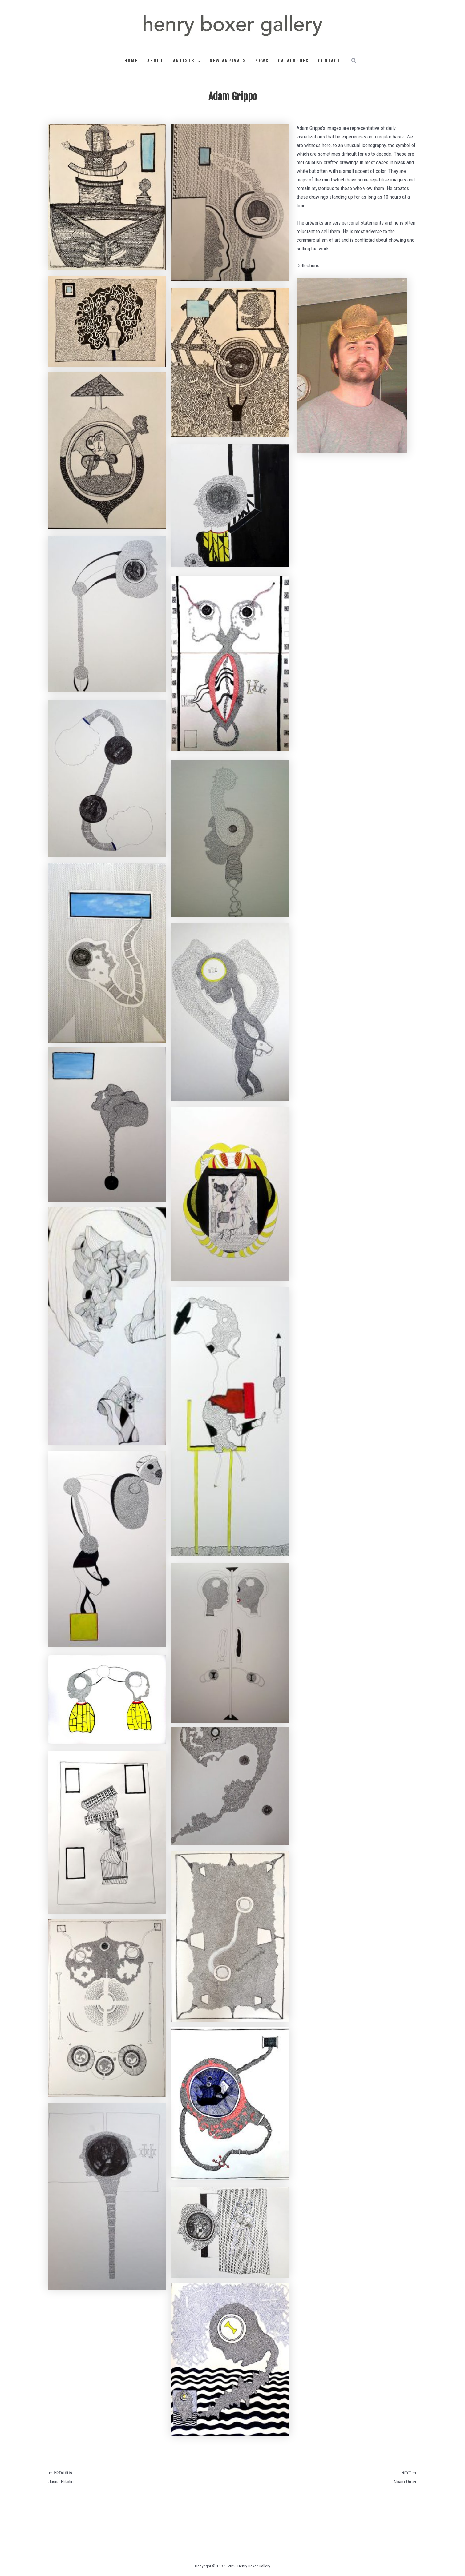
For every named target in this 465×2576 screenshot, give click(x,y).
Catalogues (293, 61)
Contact (329, 61)
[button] (197, 61)
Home (131, 61)
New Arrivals (228, 61)
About (155, 61)
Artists (186, 61)
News (262, 61)
